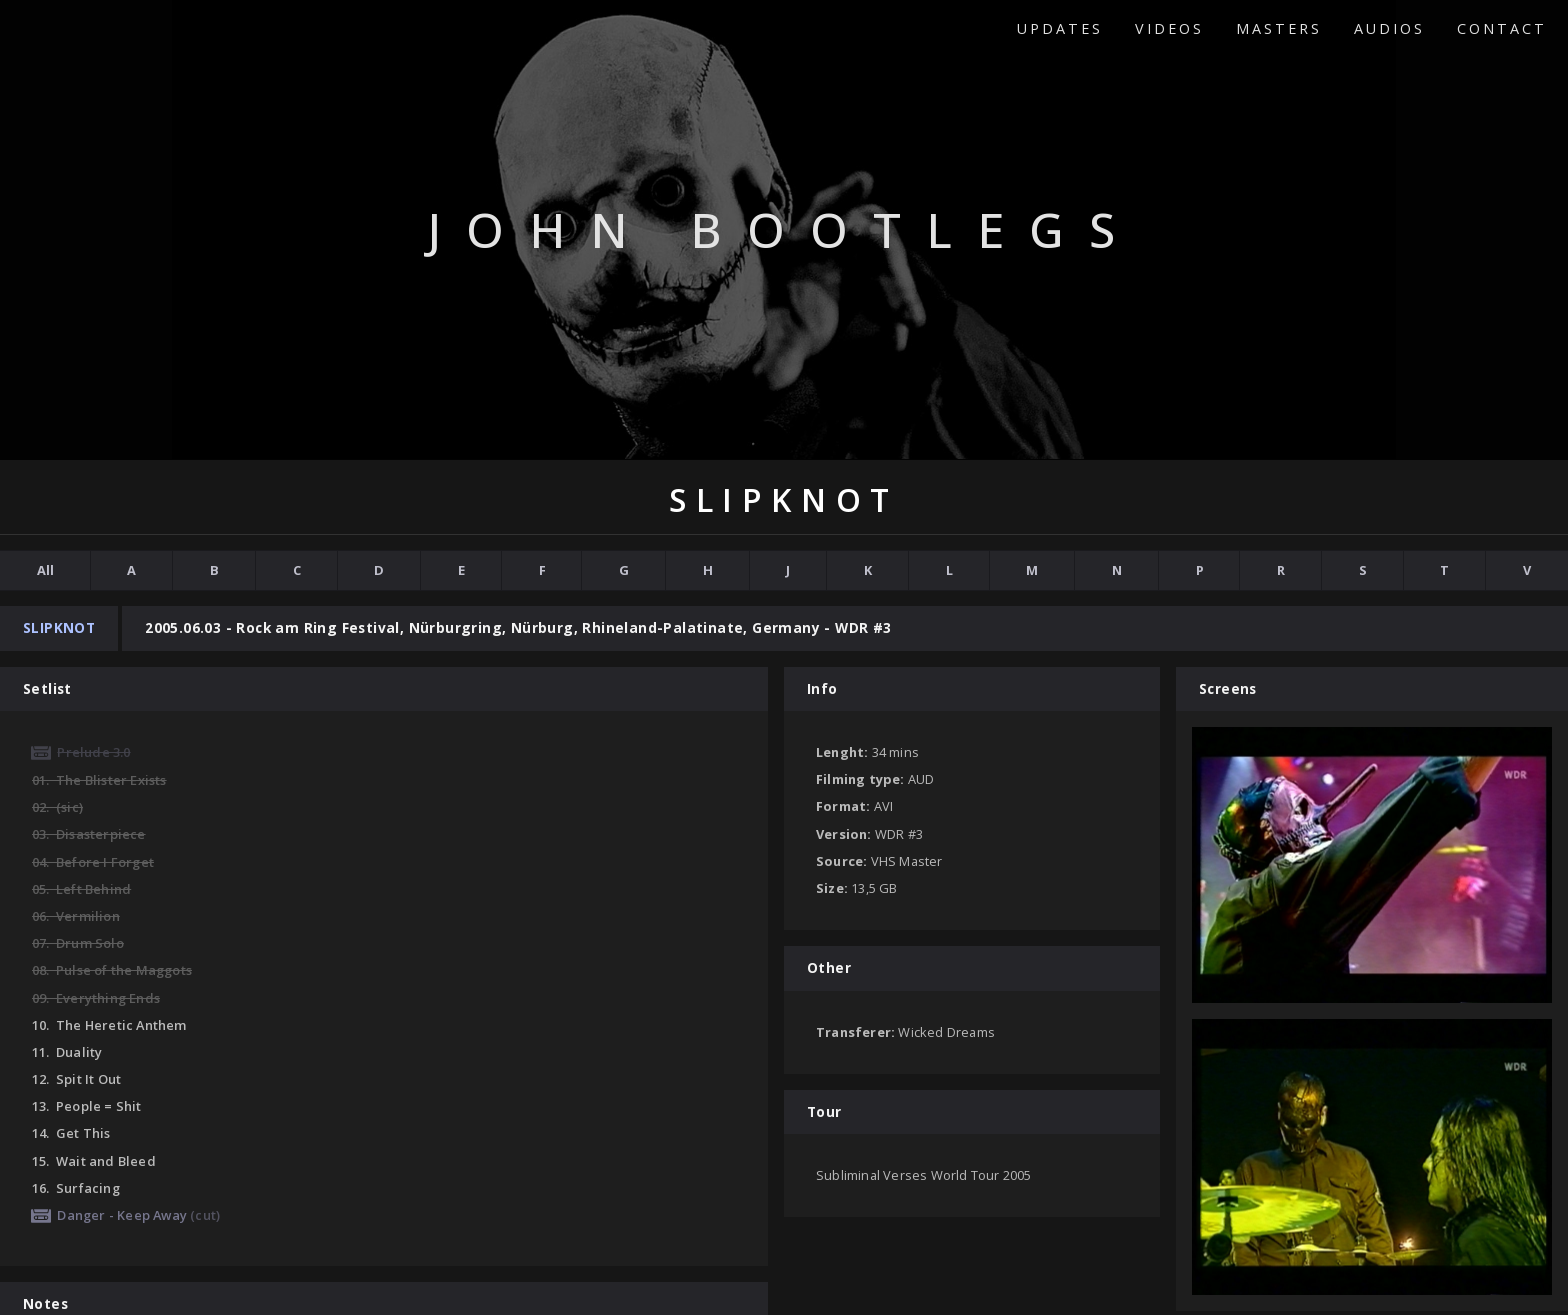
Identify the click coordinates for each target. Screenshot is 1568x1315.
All (45, 570)
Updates (1060, 28)
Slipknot (59, 627)
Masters (1279, 28)
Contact (1502, 28)
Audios (1389, 28)
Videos (1169, 28)
